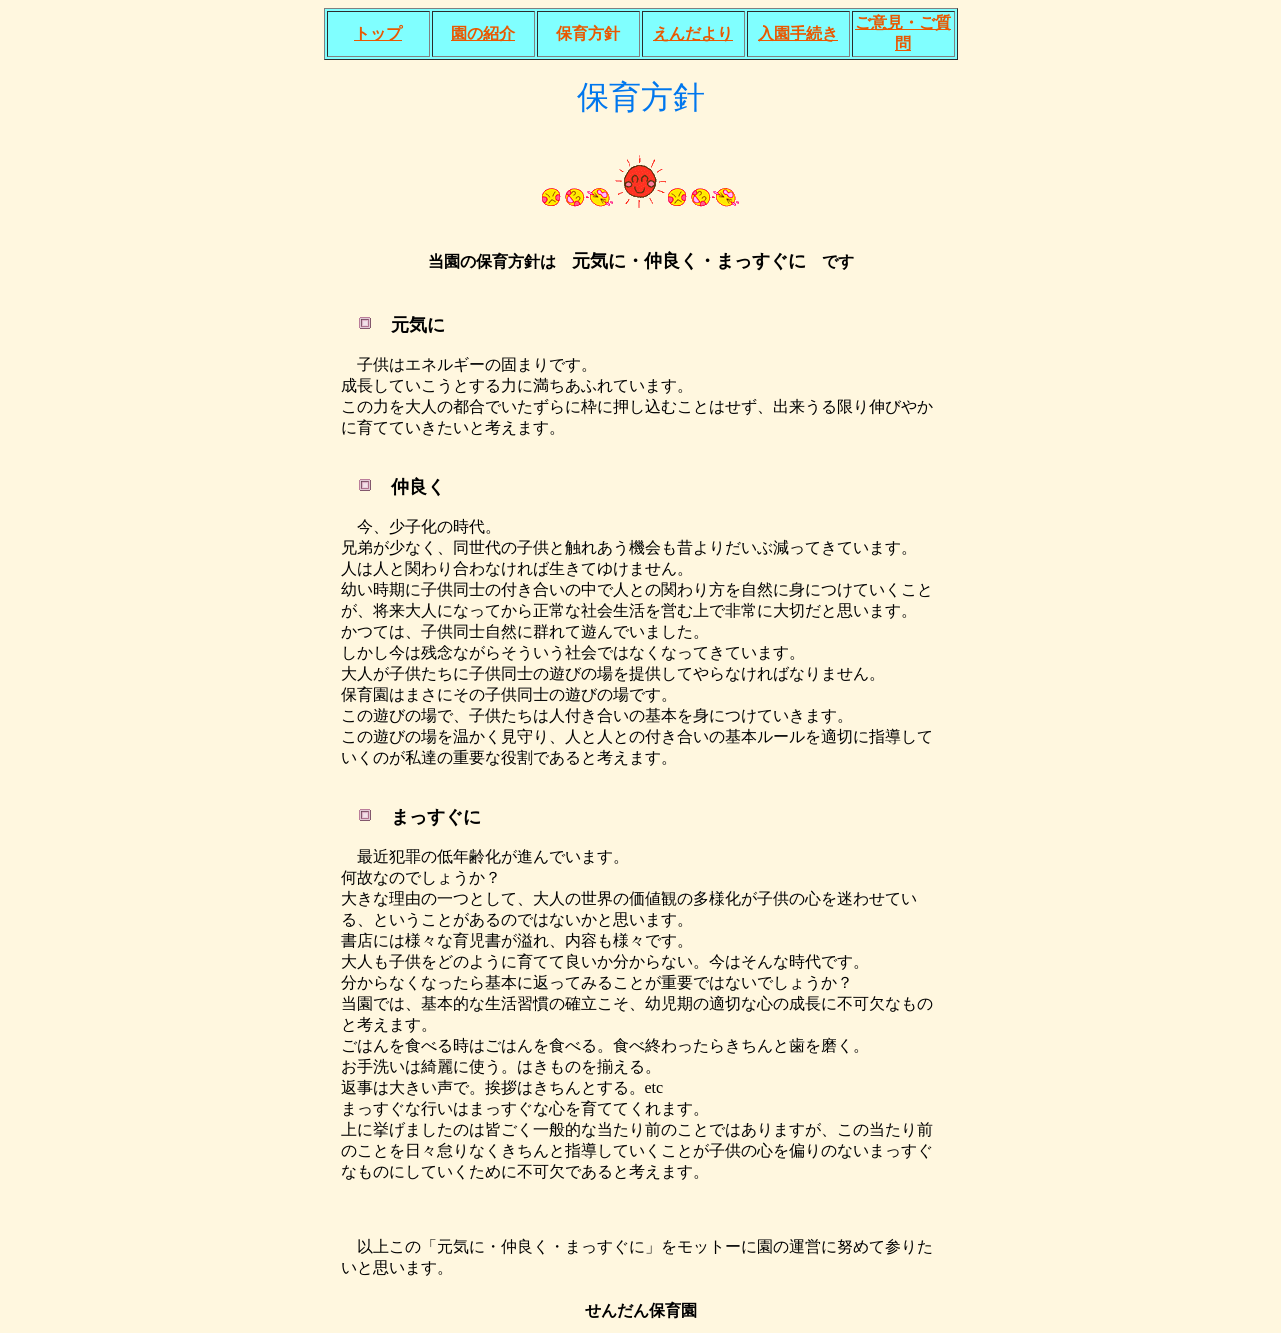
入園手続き (798, 33)
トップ (378, 33)
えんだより (693, 33)
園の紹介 (483, 33)
